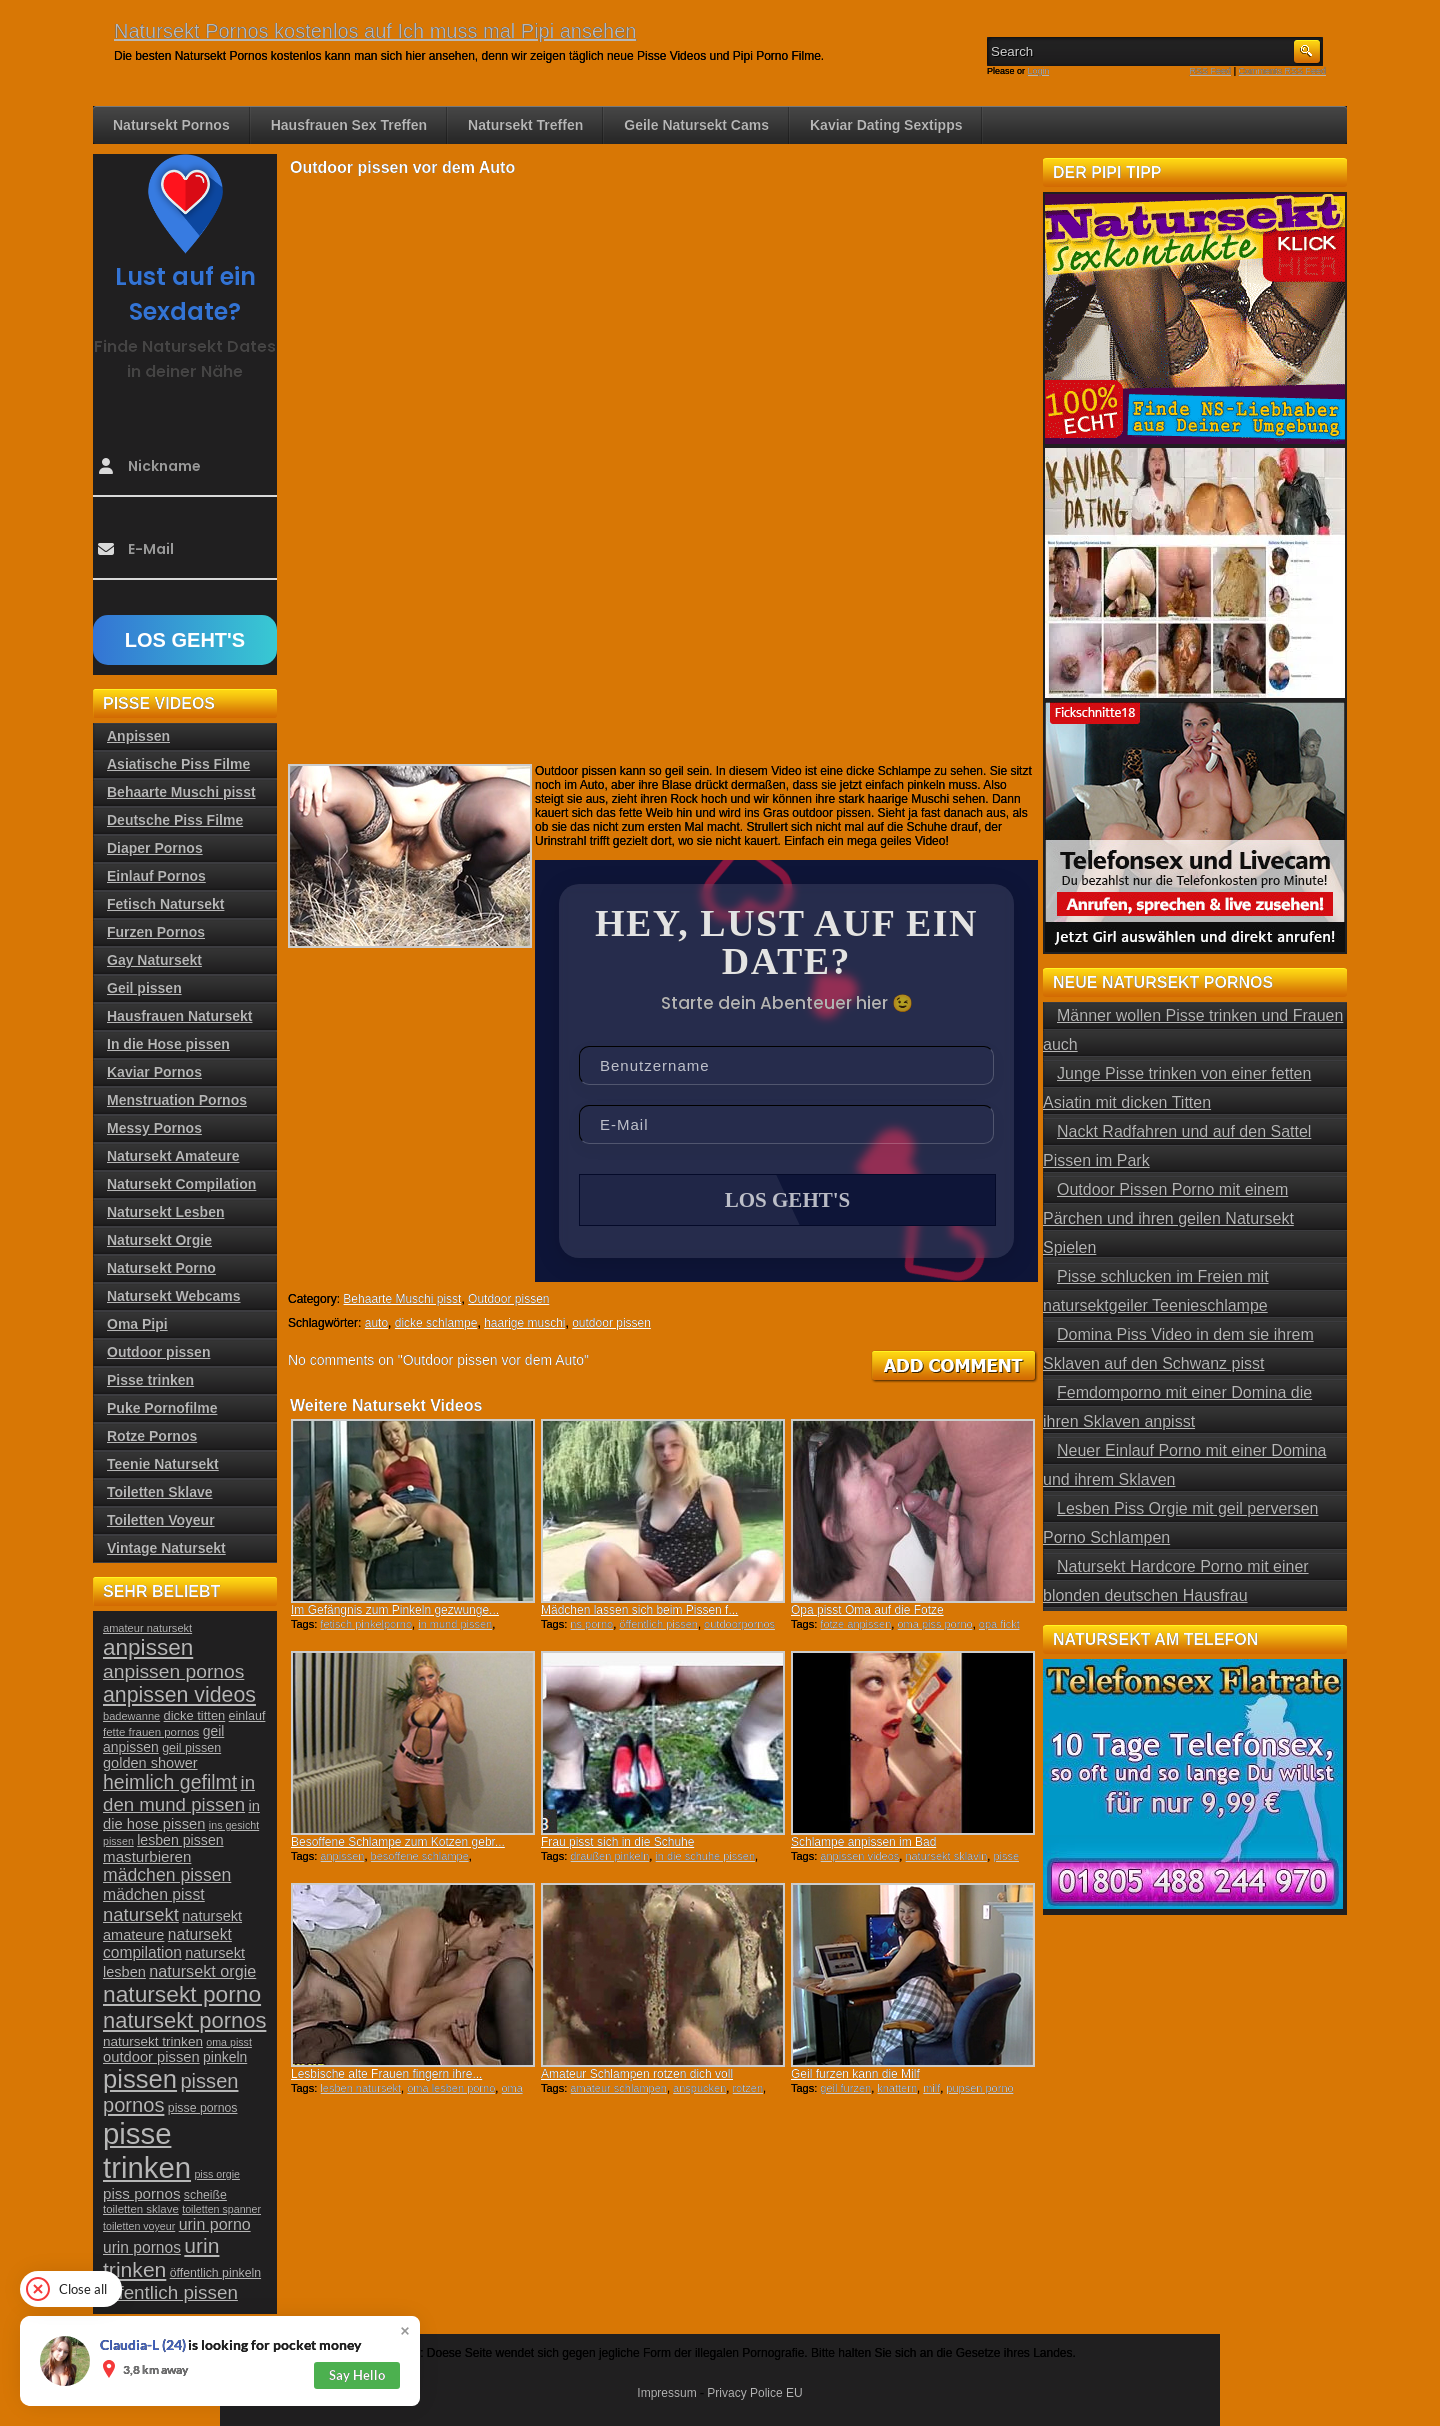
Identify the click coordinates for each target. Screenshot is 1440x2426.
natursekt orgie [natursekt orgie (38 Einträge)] (202, 1971)
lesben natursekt (360, 2088)
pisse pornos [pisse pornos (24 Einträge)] (203, 2108)
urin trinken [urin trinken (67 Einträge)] (161, 2257)
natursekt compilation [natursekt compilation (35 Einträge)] (167, 1943)
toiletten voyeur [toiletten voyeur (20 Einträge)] (139, 2226)
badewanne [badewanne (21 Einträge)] (131, 1716)
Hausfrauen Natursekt (180, 1016)
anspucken (699, 2088)
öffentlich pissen (658, 1624)
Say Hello (357, 2375)
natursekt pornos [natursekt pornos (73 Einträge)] (184, 2020)
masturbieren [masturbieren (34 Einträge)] (147, 1856)
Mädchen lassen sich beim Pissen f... (639, 1610)
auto (376, 1323)
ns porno (591, 1624)
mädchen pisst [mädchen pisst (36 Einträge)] (154, 1894)
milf (931, 2088)
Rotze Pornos (152, 1436)
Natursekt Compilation (181, 1184)
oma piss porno (934, 1624)
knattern (897, 2088)
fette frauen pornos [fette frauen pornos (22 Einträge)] (151, 1732)
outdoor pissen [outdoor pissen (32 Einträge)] (151, 2057)
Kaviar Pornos (154, 1072)
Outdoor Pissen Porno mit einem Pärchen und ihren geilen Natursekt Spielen (1168, 1218)
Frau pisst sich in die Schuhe (617, 1842)
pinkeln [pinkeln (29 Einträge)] (225, 2057)
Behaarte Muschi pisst (402, 1299)
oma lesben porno (451, 2088)
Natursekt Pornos (171, 125)
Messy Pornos (154, 1128)
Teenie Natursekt (163, 1464)
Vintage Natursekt (166, 1548)
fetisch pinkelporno (366, 1624)
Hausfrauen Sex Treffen (349, 125)
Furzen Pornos (156, 932)
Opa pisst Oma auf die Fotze (867, 1610)
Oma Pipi (137, 1324)
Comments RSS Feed (1282, 71)
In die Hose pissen (168, 1044)
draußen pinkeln (609, 1856)
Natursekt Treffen (525, 125)
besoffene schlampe (420, 1856)
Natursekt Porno (161, 1268)
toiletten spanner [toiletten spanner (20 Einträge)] (221, 2209)
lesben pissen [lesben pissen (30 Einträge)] (180, 1840)
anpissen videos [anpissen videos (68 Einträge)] (179, 1695)
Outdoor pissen (508, 1299)
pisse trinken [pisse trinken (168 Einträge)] (147, 2150)
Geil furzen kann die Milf (855, 2074)
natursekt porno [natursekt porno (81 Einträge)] (182, 1994)
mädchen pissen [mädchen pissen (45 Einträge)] (167, 1875)
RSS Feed (1211, 71)
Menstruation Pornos (177, 1100)
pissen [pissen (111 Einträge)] (140, 2079)
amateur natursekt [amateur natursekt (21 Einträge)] (147, 1628)
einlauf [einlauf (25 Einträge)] (247, 1716)
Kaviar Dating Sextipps (886, 125)
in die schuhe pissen (705, 1856)
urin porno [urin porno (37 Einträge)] (215, 2224)
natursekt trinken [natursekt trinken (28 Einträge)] (153, 2041)
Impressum (666, 2393)
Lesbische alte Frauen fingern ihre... (386, 2074)
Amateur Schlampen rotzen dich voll (637, 2074)
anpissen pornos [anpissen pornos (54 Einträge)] (173, 1671)
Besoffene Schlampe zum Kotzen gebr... (398, 1842)
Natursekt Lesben (165, 1212)
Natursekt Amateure (173, 1156)
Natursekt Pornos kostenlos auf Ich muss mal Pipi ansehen (375, 31)
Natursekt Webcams (174, 1296)
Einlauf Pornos (156, 876)
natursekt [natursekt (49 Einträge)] (141, 1914)
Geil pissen (144, 988)
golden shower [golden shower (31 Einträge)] (150, 1763)
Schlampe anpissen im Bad (863, 1842)
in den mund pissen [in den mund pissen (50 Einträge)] (179, 1793)
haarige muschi (524, 1323)
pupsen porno (979, 2088)
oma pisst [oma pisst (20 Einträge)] (229, 2042)
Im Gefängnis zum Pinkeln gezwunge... (395, 1610)
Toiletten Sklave (160, 1492)
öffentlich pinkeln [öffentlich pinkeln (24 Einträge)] (215, 2273)
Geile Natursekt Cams (696, 125)
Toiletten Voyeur (161, 1520)
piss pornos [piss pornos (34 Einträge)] (142, 2193)
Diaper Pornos (155, 848)
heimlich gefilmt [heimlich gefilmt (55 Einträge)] (170, 1782)
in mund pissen (455, 1624)
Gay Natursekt (154, 960)
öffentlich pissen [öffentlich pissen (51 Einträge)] (170, 2292)
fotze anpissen (855, 1624)
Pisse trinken (150, 1380)
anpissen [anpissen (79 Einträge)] (148, 1647)
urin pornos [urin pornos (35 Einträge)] (142, 2247)
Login (1039, 71)
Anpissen (138, 736)
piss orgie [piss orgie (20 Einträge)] (217, 2174)
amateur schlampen (618, 2088)
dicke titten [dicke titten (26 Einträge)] (195, 1715)
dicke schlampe (436, 1323)
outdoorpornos (739, 1624)
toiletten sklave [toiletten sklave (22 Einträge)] (141, 2209)
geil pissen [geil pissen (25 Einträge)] (191, 1748)
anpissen (342, 1856)
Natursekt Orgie (159, 1240)
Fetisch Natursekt (165, 904)
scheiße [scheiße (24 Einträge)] (205, 2195)
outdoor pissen (611, 1323)
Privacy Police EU (754, 2393)
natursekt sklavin (946, 1856)
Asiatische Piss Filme (178, 764)
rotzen (747, 2088)
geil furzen (845, 2088)
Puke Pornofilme (162, 1408)
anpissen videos (859, 1856)
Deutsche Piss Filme (175, 820)
